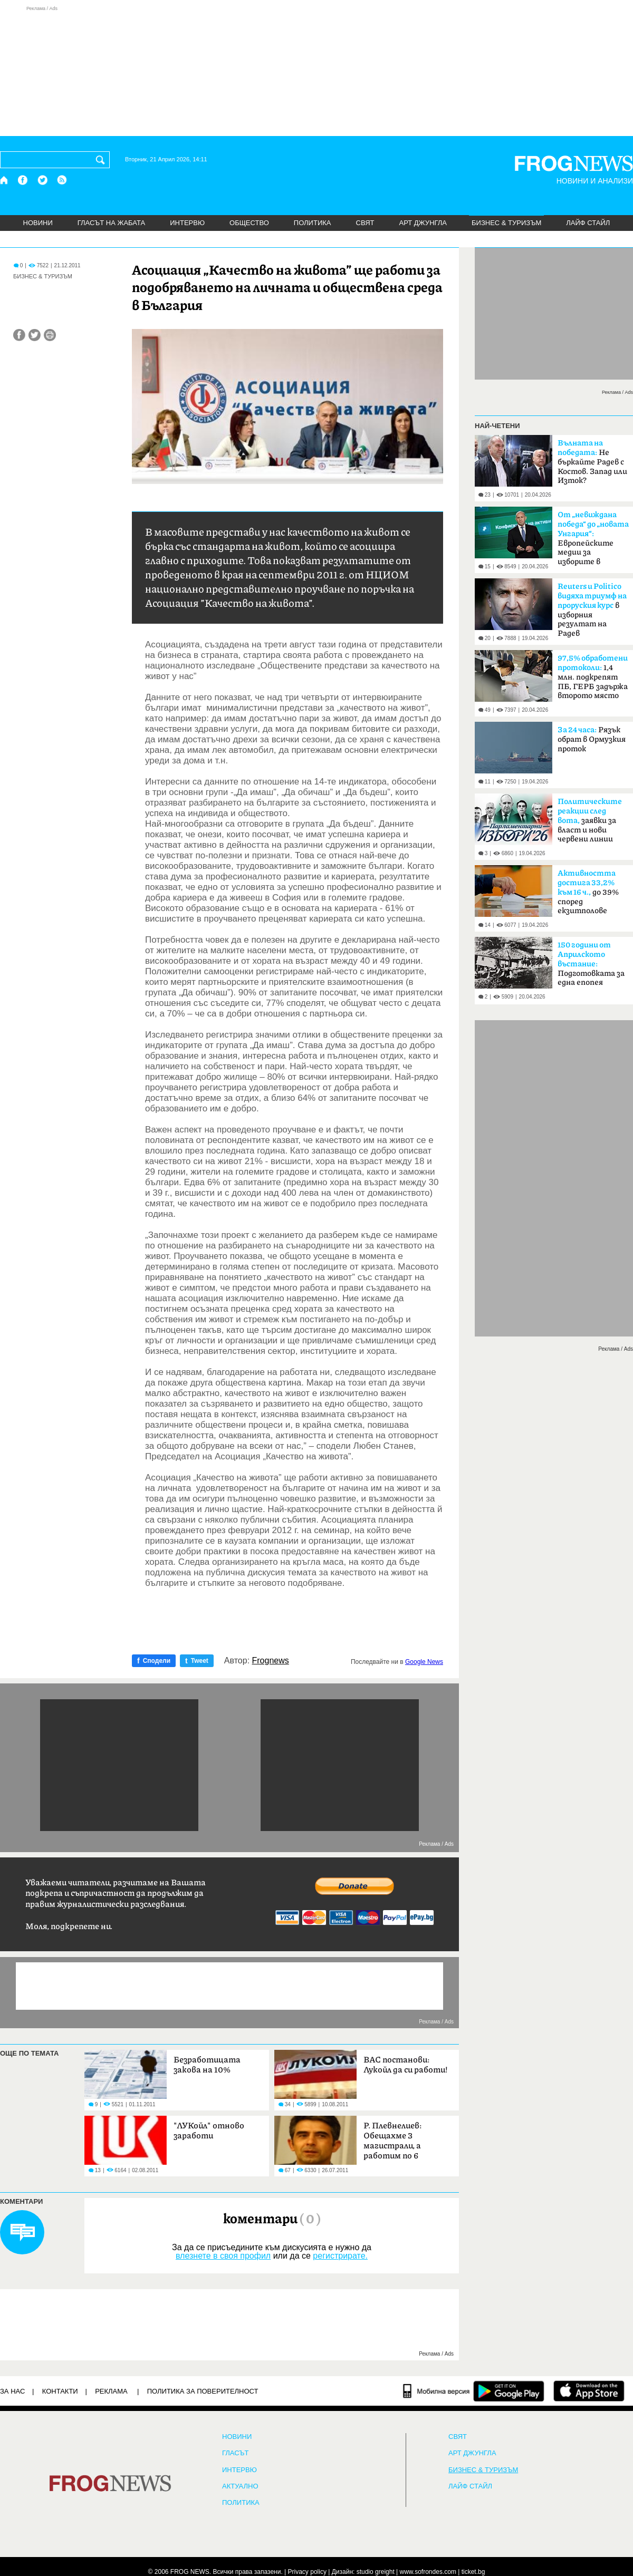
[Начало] (4, 180)
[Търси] (102, 160)
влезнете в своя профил (223, 2255)
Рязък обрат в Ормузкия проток (592, 739)
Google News (424, 1661)
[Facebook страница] (23, 180)
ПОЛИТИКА (312, 223)
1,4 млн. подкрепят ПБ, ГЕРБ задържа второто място (593, 677)
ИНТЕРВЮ (187, 223)
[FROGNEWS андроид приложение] (509, 2390)
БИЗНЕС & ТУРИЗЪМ (506, 223)
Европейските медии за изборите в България (593, 541)
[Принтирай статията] (50, 335)
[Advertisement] (316, 70)
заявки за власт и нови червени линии (590, 820)
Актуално (240, 2486)
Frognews (270, 1661)
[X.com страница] (42, 180)
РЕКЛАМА (111, 2391)
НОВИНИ (38, 223)
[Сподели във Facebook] (19, 335)
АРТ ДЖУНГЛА (423, 223)
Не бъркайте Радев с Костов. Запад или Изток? (592, 462)
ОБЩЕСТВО (249, 223)
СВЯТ (365, 223)
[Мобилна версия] (436, 2390)
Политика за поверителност (202, 2391)
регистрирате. (340, 2255)
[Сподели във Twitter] (34, 335)
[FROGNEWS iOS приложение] (589, 2390)
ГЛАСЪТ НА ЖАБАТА (111, 223)
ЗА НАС (12, 2391)
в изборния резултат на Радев (592, 610)
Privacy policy (307, 2571)
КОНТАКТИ (60, 2391)
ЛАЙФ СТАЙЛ (588, 223)
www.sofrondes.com (428, 2571)
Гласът (235, 2453)
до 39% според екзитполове (588, 892)
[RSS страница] (62, 180)
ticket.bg (473, 2571)
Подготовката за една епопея (591, 963)
